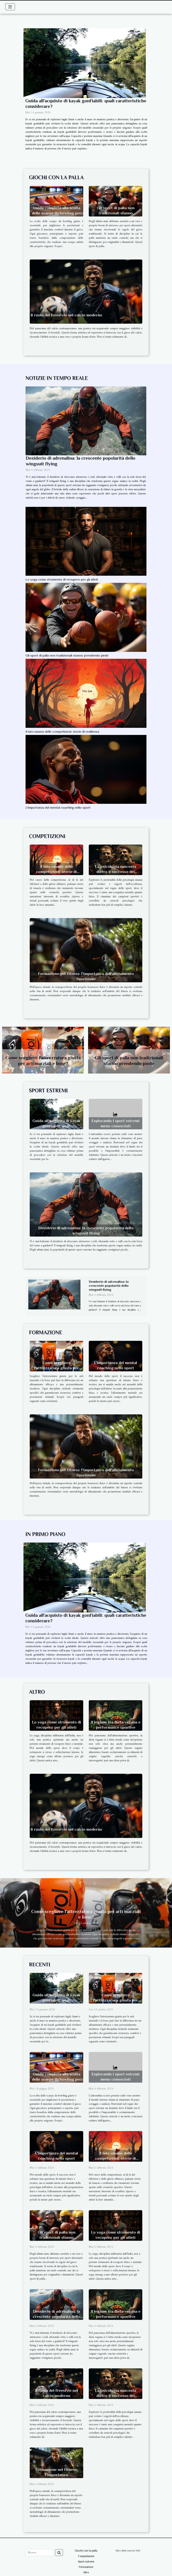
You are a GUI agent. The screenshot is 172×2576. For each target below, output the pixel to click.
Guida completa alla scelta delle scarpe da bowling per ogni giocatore (56, 213)
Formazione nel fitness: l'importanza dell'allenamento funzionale (56, 2474)
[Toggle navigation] (10, 6)
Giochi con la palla (86, 2550)
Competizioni (86, 2556)
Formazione (86, 2567)
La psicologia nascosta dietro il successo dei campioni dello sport (115, 871)
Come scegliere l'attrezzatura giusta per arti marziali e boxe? (56, 1367)
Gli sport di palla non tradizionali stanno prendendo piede (115, 213)
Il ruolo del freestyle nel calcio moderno (66, 315)
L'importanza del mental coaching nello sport (58, 807)
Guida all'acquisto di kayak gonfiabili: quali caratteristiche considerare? (56, 1125)
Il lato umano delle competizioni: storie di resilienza (62, 731)
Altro (86, 2572)
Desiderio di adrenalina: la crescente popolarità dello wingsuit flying (109, 1285)
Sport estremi (86, 2561)
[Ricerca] (40, 2552)
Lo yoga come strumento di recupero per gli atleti (62, 579)
